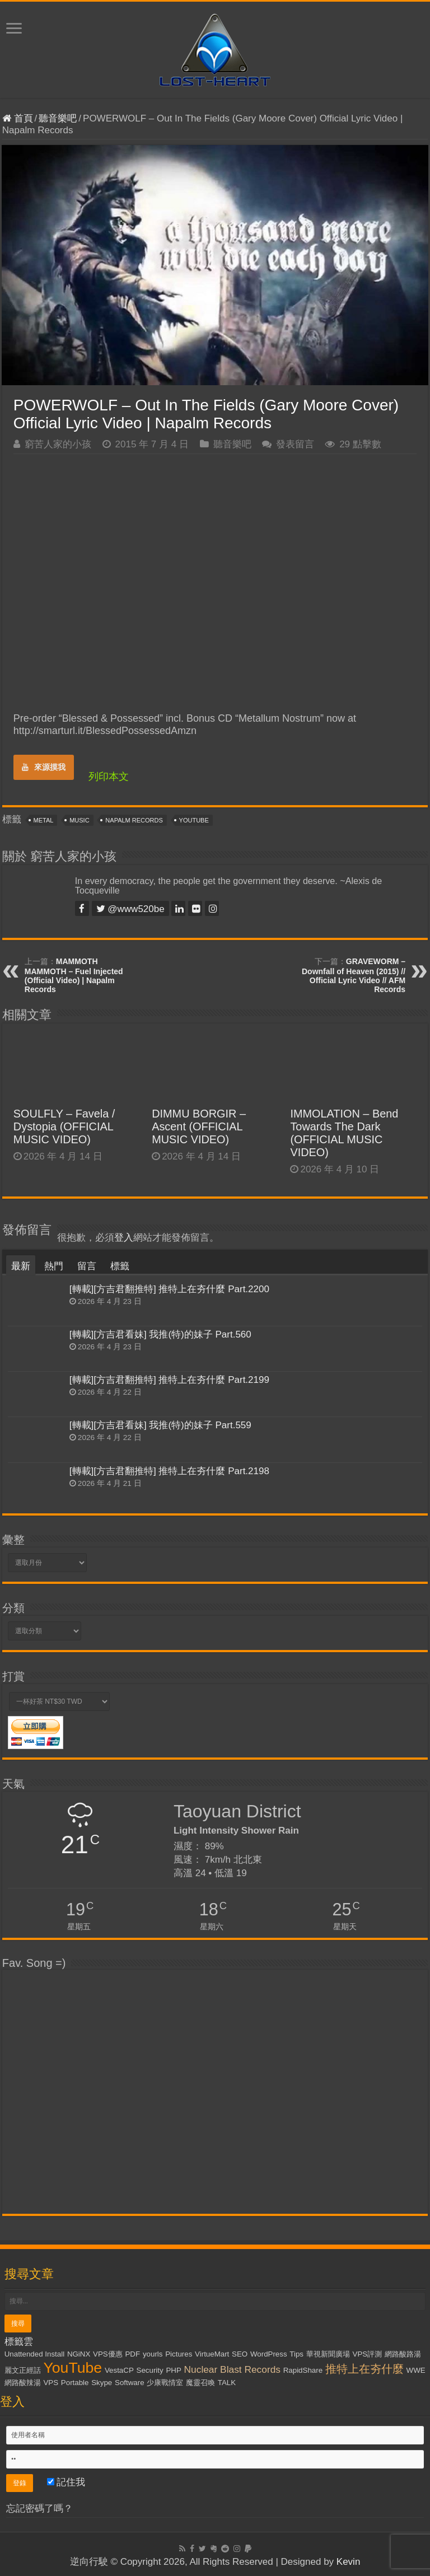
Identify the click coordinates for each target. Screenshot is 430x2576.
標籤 (119, 1266)
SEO (239, 2354)
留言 (86, 1266)
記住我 (66, 2482)
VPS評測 (367, 2354)
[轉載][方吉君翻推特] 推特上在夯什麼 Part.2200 (169, 1289)
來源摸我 (44, 767)
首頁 (17, 118)
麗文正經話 (22, 2370)
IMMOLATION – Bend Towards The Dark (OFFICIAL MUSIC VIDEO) (344, 1132)
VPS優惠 (108, 2354)
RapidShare (302, 2370)
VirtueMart (212, 2354)
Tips (296, 2354)
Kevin (348, 2561)
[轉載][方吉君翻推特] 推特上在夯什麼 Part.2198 (169, 1471)
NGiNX (78, 2354)
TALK (227, 2382)
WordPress (268, 2354)
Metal (44, 820)
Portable (75, 2382)
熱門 (53, 1266)
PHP (173, 2370)
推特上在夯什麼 (364, 2369)
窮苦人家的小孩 (58, 444)
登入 (123, 1237)
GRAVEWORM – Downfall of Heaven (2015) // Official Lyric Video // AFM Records (353, 975)
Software (129, 2382)
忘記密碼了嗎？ (39, 2508)
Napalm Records (133, 820)
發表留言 (295, 444)
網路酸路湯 (403, 2354)
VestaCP (119, 2370)
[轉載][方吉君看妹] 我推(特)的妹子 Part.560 (160, 1334)
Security (150, 2370)
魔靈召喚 (200, 2382)
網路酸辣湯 (22, 2382)
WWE (416, 2370)
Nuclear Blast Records (232, 2369)
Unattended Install (34, 2354)
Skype (101, 2382)
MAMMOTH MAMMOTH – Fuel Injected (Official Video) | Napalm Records (74, 975)
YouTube (194, 820)
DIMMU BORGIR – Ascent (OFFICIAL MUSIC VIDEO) (199, 1126)
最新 (20, 1266)
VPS (50, 2382)
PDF (132, 2354)
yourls (153, 2354)
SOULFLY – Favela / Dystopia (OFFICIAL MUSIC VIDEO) (64, 1126)
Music (79, 820)
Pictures (178, 2354)
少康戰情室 (165, 2382)
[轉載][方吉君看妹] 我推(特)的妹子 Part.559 (160, 1425)
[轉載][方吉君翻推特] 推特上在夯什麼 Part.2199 (169, 1380)
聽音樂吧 (58, 118)
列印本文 (108, 776)
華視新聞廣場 (328, 2354)
